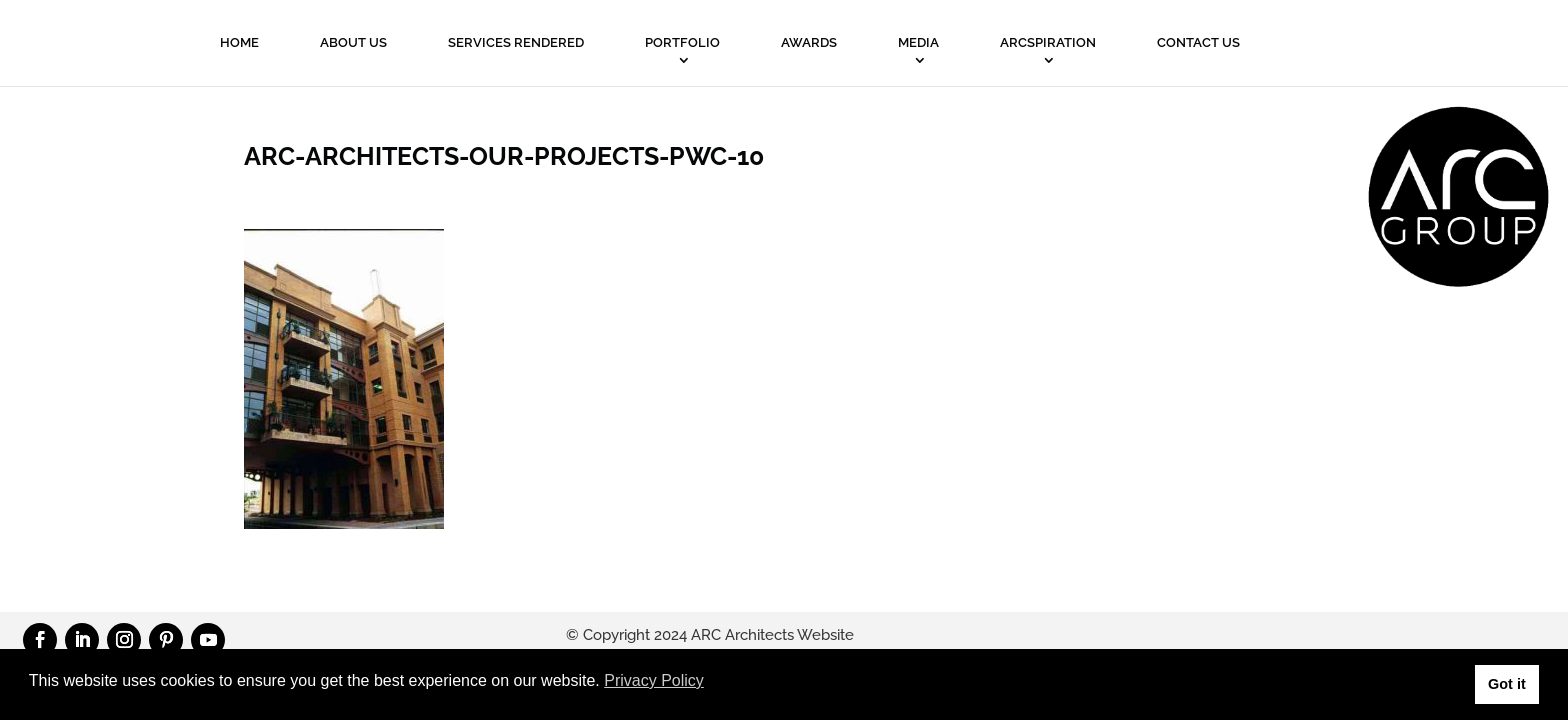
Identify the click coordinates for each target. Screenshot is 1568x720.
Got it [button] (1507, 684)
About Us (353, 42)
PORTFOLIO (682, 42)
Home (239, 42)
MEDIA (918, 42)
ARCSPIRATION (1048, 42)
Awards (809, 42)
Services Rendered (516, 42)
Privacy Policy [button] (654, 680)
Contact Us (1198, 42)
